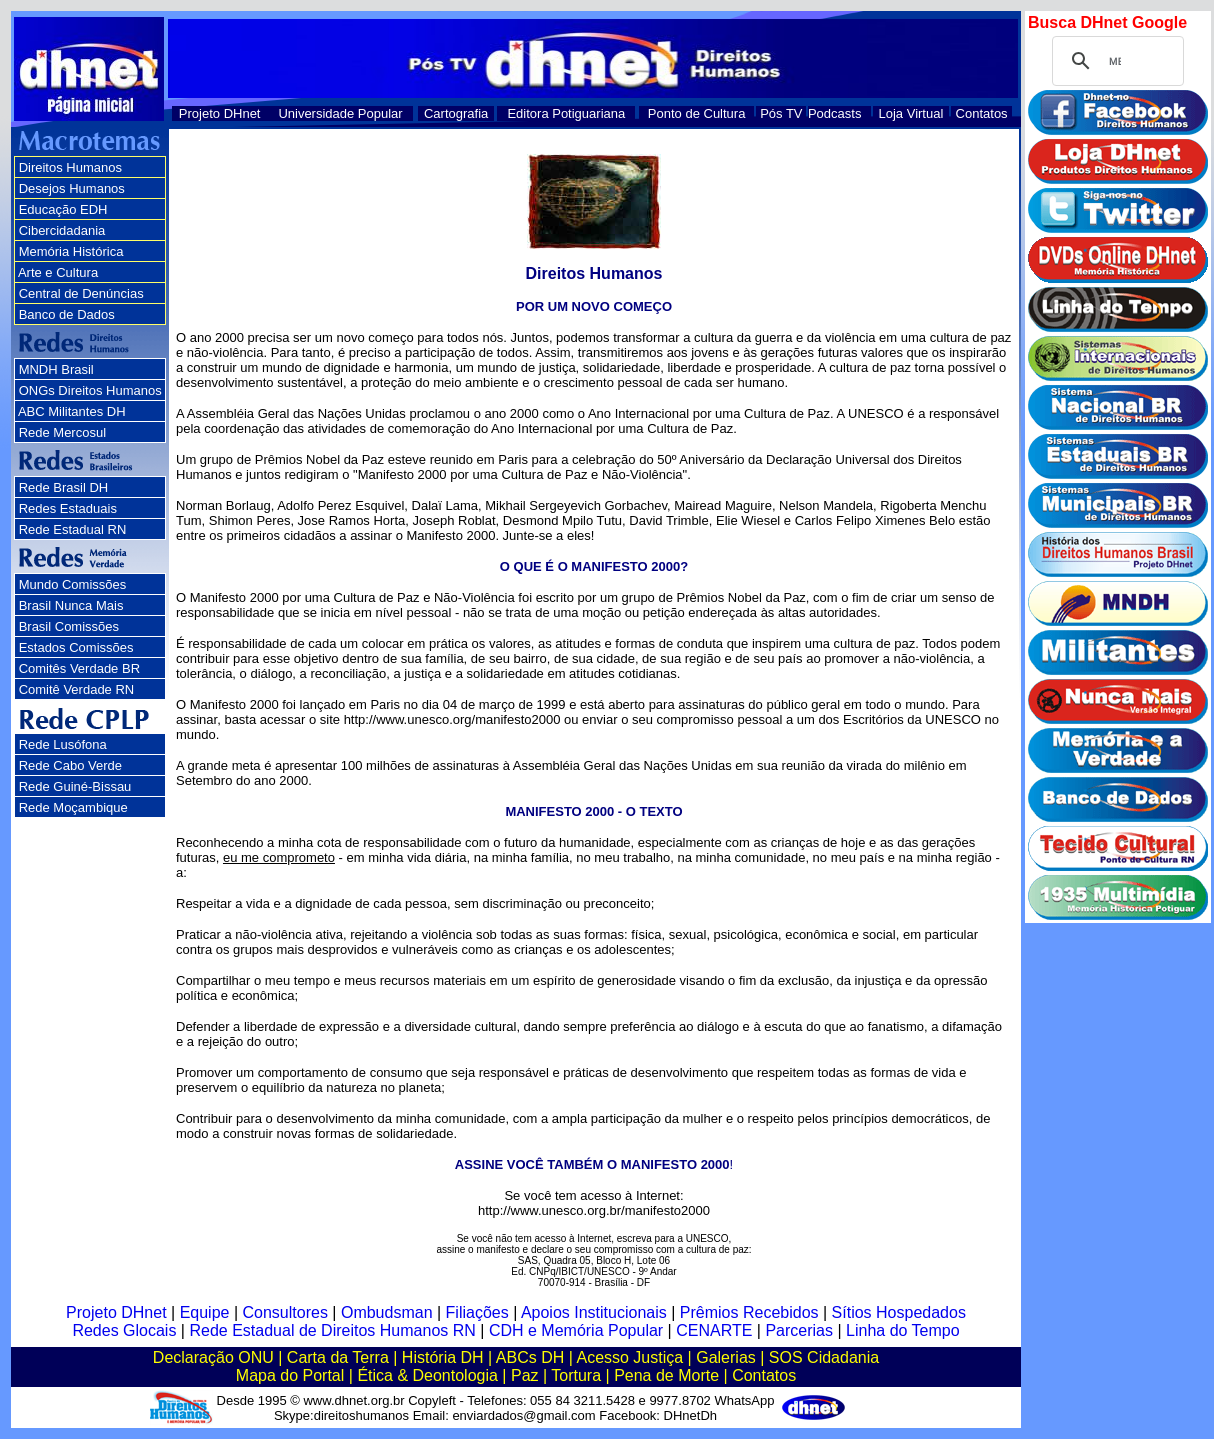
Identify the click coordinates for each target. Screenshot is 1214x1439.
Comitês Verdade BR (79, 668)
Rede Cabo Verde (70, 765)
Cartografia (456, 113)
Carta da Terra (338, 1357)
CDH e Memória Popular (576, 1330)
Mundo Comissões (73, 584)
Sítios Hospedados (899, 1312)
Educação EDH (63, 209)
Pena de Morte (666, 1375)
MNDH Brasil (56, 369)
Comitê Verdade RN (77, 689)
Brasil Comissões (69, 626)
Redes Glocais (124, 1330)
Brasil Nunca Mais (71, 605)
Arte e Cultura (58, 272)
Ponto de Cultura (697, 113)
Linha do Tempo (903, 1330)
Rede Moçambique (73, 807)
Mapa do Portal (290, 1375)
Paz (525, 1375)
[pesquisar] (1115, 61)
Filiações (477, 1312)
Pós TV (781, 113)
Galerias (726, 1357)
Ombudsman (387, 1312)
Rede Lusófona (63, 744)
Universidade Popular (340, 113)
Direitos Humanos (70, 167)
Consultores (285, 1312)
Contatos (982, 113)
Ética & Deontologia (427, 1375)
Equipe (205, 1312)
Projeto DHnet (220, 113)
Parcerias (799, 1330)
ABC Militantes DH (72, 411)
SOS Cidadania (824, 1357)
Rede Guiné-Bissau (75, 786)
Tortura (576, 1375)
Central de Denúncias (81, 293)
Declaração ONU (213, 1357)
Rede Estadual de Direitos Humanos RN (332, 1330)
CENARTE (714, 1330)
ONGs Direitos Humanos (90, 390)
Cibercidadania (62, 230)
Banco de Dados (67, 314)
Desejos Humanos (72, 188)
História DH (443, 1357)
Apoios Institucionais (594, 1312)
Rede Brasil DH (64, 487)
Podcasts (834, 113)
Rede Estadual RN (73, 529)
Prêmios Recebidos (749, 1312)
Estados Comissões (76, 647)
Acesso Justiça (629, 1357)
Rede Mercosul (62, 432)
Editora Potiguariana (566, 113)
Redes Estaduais (68, 508)
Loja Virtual (911, 113)
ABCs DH (530, 1357)
